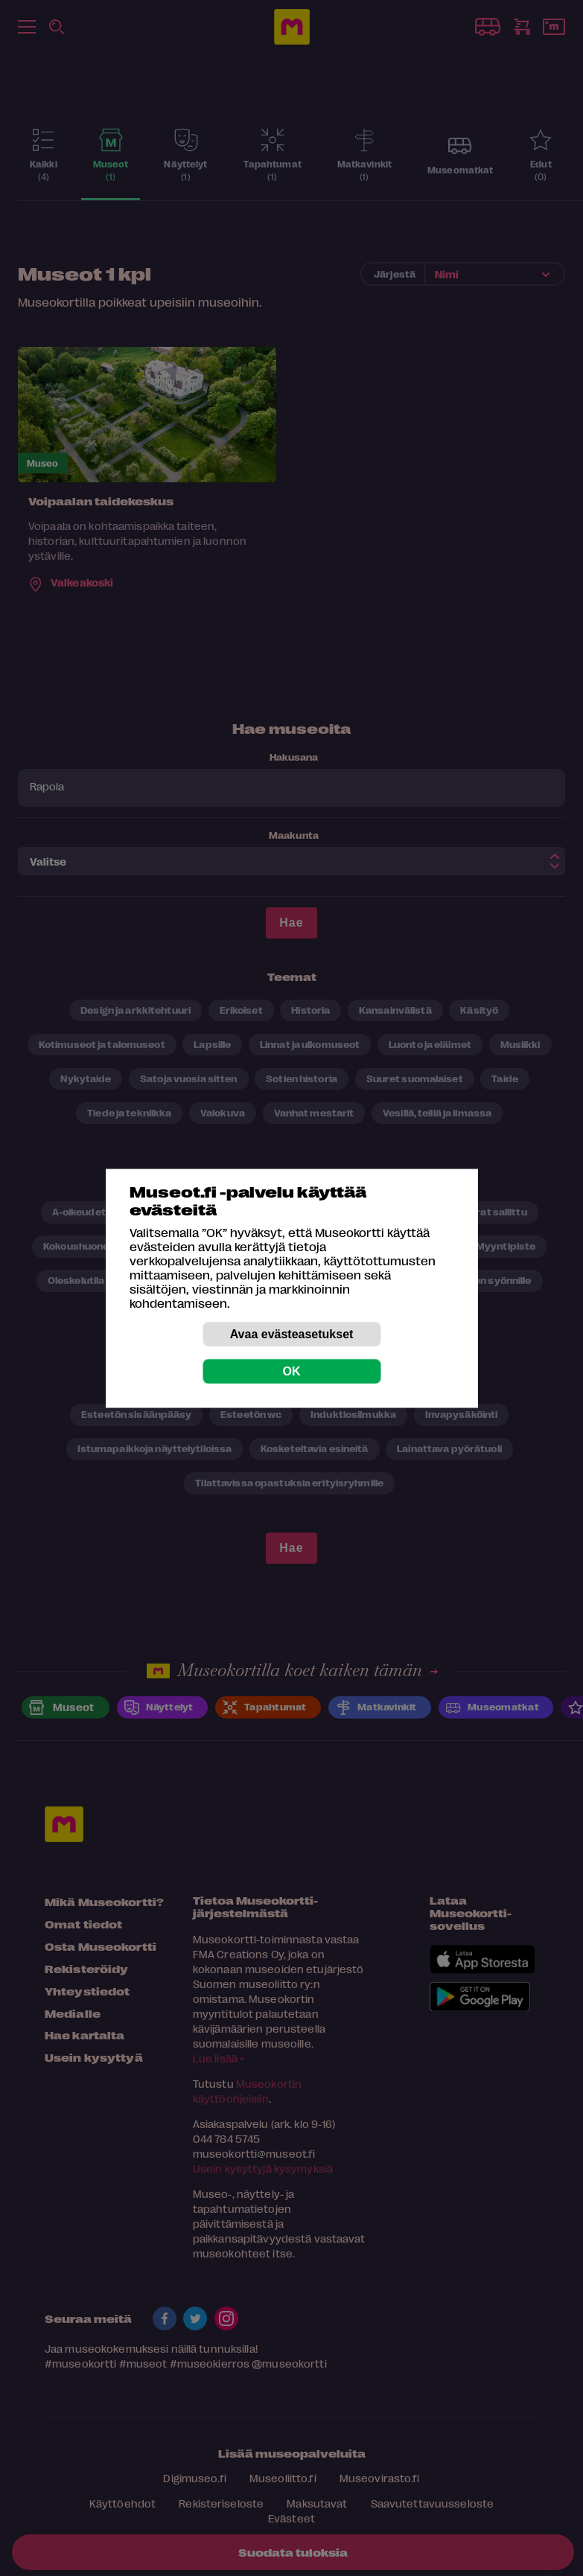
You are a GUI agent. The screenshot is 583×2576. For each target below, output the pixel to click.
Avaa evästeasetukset (292, 1333)
